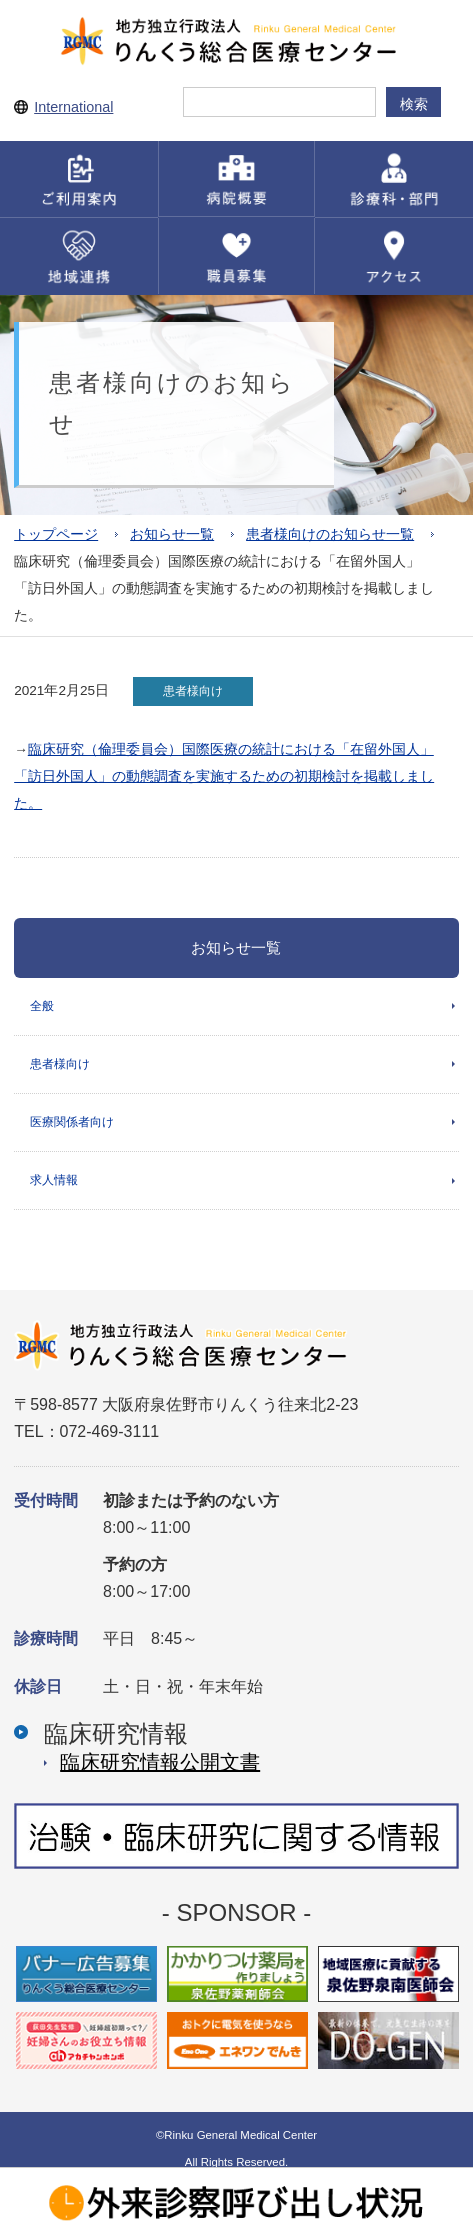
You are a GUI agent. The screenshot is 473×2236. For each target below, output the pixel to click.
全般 (42, 1006)
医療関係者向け (72, 1122)
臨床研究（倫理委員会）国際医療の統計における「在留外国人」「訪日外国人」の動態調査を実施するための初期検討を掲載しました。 (224, 776)
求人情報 (54, 1180)
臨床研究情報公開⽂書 (160, 1762)
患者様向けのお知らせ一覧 (330, 534)
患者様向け (60, 1064)
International (73, 107)
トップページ (56, 534)
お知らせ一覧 (172, 534)
